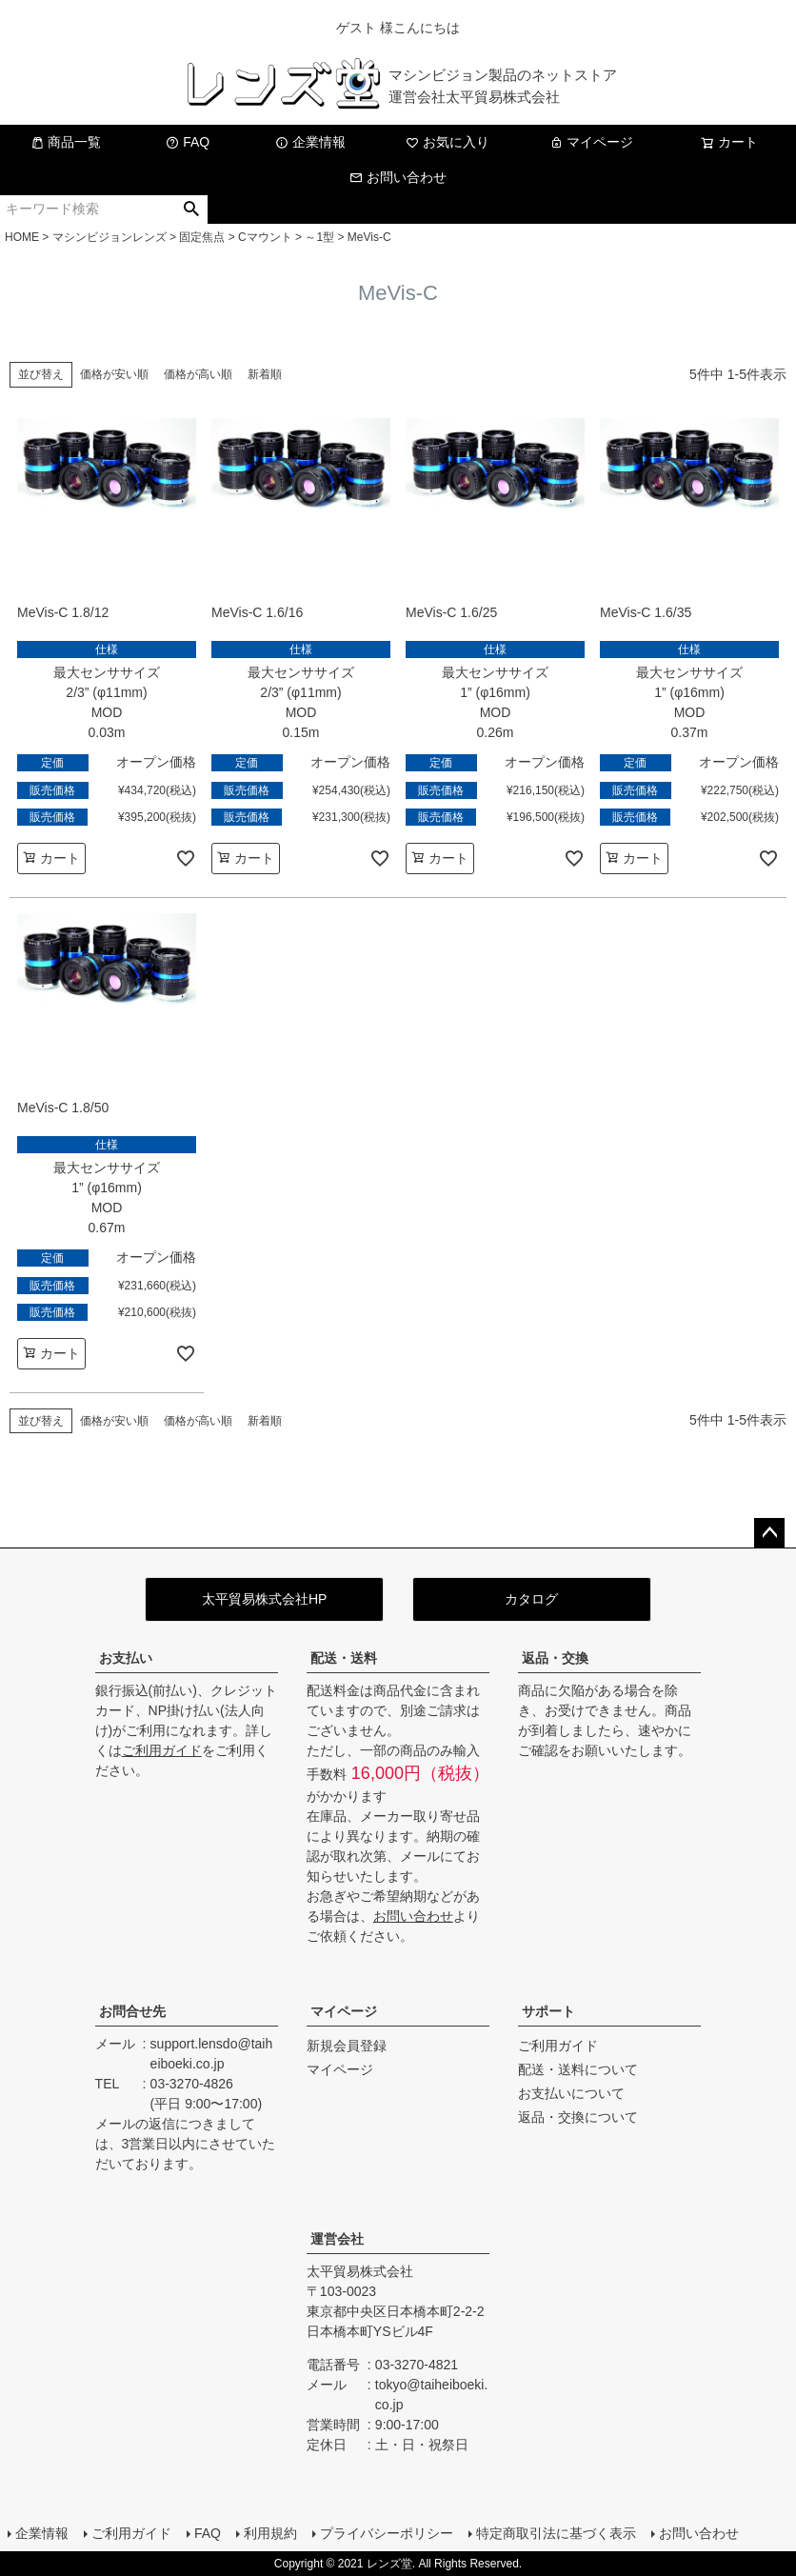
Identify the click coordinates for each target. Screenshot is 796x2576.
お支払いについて (571, 2093)
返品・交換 (555, 1658)
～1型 (319, 237)
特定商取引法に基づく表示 (556, 2533)
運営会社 (337, 2239)
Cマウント (265, 237)
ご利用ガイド (162, 1750)
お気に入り (447, 142)
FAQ (187, 142)
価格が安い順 (114, 374)
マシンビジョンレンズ (109, 237)
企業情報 (310, 142)
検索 (192, 209)
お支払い (125, 1658)
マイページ (591, 142)
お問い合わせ (398, 177)
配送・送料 (343, 1658)
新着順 (265, 374)
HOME (22, 237)
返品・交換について (578, 2117)
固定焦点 (202, 237)
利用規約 (270, 2533)
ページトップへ (769, 1533)
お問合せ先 (132, 2011)
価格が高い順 (198, 374)
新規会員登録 (347, 2045)
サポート (548, 2011)
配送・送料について (578, 2069)
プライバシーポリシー (386, 2533)
